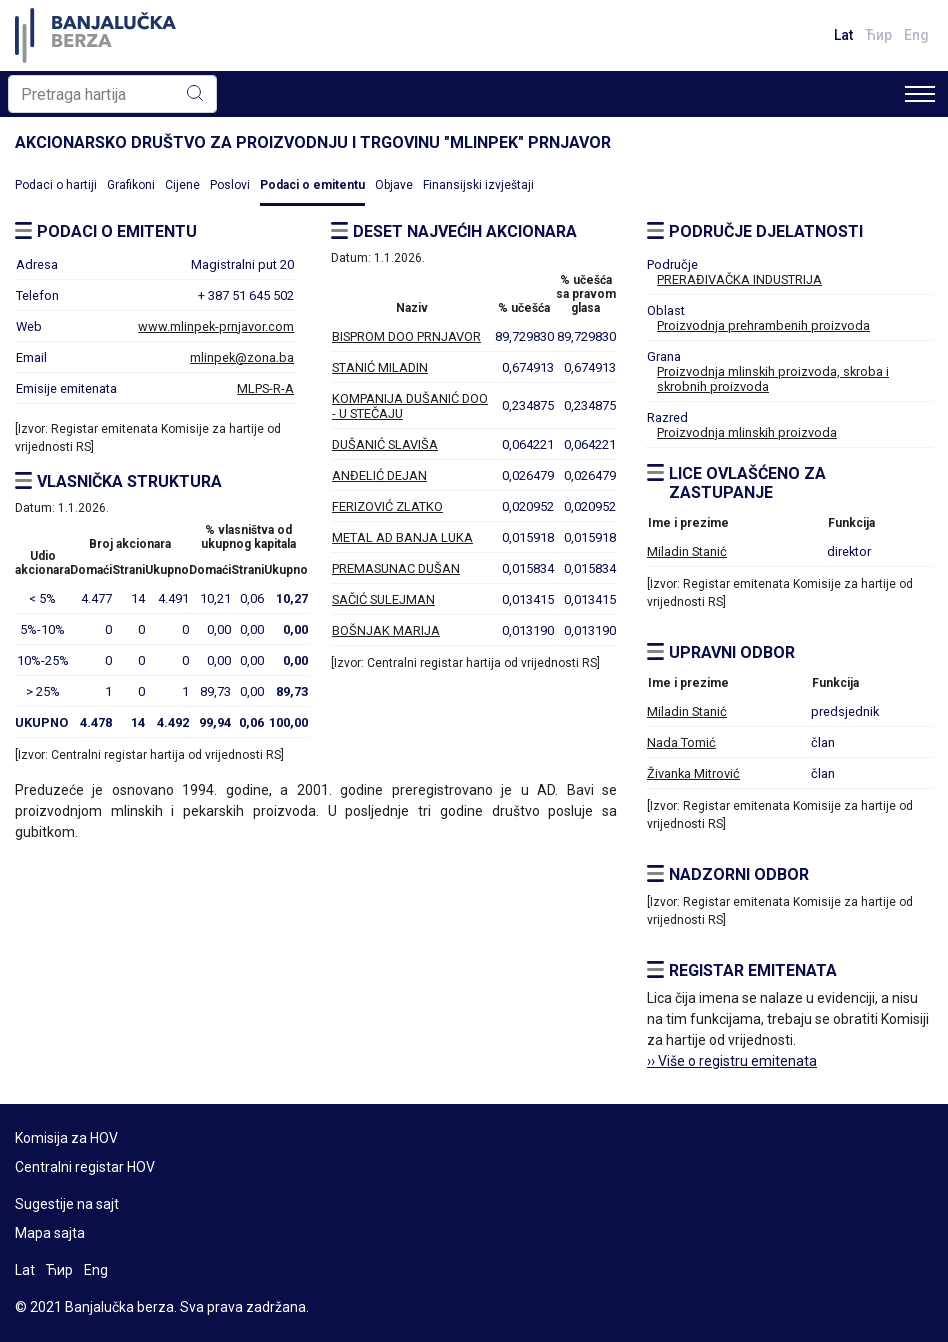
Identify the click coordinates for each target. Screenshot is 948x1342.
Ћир (878, 35)
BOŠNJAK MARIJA (386, 630)
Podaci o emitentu (312, 185)
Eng (916, 35)
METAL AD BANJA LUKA (402, 537)
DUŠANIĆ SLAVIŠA (385, 444)
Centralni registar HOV (85, 1167)
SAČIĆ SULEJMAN (383, 599)
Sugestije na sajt (67, 1204)
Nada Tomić (681, 742)
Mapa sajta (50, 1233)
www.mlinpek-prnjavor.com (216, 326)
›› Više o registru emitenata (732, 1061)
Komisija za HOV (66, 1138)
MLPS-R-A (265, 388)
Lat (843, 35)
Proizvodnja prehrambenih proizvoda (763, 325)
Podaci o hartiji (56, 185)
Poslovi (230, 185)
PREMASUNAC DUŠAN (396, 568)
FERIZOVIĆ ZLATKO (387, 506)
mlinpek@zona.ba (242, 357)
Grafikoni (131, 185)
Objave (394, 185)
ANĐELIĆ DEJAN (379, 475)
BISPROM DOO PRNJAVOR (406, 336)
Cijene (182, 185)
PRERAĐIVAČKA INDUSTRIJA (739, 279)
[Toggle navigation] (920, 94)
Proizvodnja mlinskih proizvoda (747, 432)
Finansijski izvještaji (478, 185)
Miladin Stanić (687, 551)
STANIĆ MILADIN (380, 367)
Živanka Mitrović (693, 773)
